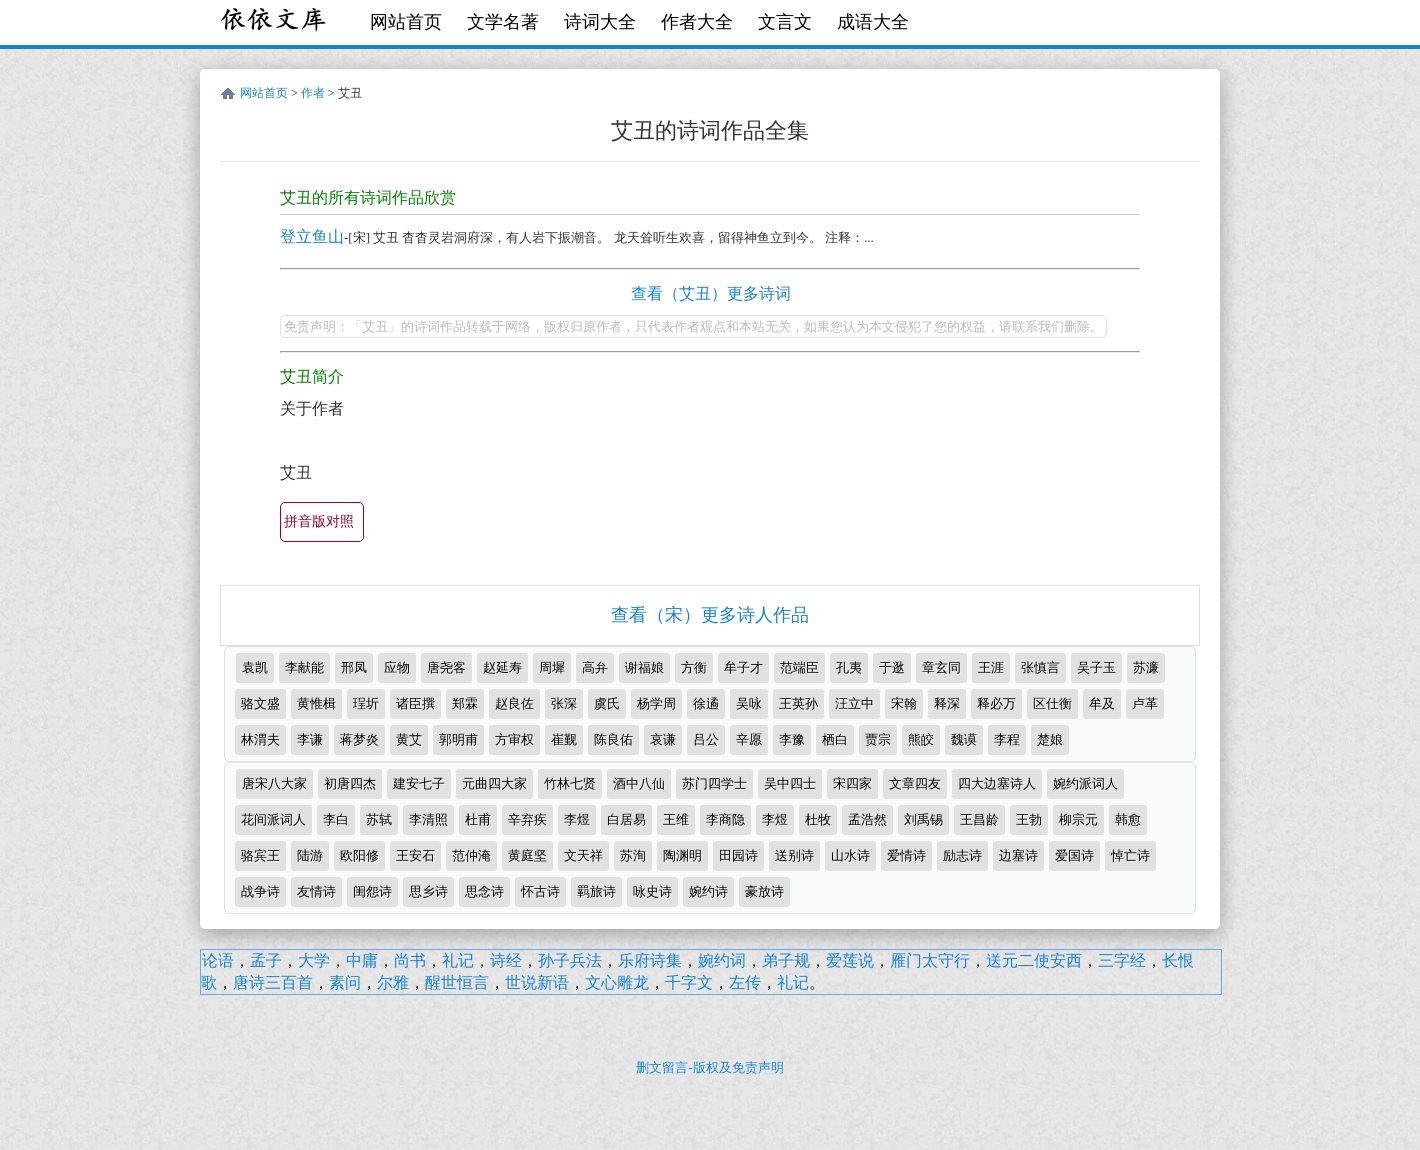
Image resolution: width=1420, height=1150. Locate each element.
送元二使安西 (1034, 960)
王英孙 (798, 703)
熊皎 (921, 739)
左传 (745, 982)
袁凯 (255, 667)
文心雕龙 (617, 982)
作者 (313, 93)
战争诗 (260, 891)
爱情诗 (906, 855)
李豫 (792, 739)
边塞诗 (1018, 855)
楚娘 (1050, 739)
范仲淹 (471, 855)
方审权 (514, 739)
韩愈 (1128, 819)
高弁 (595, 667)
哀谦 (663, 739)
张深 (564, 703)
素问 (345, 982)
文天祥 (583, 855)
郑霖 (465, 703)
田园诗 (738, 855)
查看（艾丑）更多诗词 (711, 293)
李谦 (310, 739)
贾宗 (878, 739)
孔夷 (849, 667)
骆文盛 (260, 703)
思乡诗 (428, 891)
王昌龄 (979, 819)
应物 (397, 667)
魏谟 (964, 739)
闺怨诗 (372, 891)
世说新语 (537, 982)
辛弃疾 (527, 819)
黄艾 (409, 739)
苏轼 (379, 819)
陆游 (310, 855)
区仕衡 (1052, 703)
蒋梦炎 (359, 739)
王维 (676, 819)
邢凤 (354, 667)
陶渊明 (682, 855)
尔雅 (393, 982)
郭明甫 (458, 739)
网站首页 (406, 22)
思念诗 (484, 891)
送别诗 (794, 855)
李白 (336, 819)
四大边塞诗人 (997, 783)
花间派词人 (273, 819)
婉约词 (722, 960)
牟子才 (743, 667)
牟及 (1102, 703)
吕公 (706, 739)
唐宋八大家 (274, 783)
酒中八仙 (639, 783)
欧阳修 (359, 855)
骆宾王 (260, 855)
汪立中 (854, 703)
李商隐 (725, 819)
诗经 (506, 960)
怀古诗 (540, 891)
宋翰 (904, 703)
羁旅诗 (596, 891)
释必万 (996, 703)
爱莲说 (850, 960)
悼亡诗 (1130, 855)
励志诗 (962, 855)
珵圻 (366, 703)
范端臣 (799, 667)
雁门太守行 (930, 960)
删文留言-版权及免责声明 (709, 1067)
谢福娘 (644, 667)
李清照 (428, 819)
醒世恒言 (457, 982)
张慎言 (1040, 667)
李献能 (304, 667)
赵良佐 (514, 703)
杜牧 (818, 819)
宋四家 (852, 783)
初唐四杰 (350, 783)
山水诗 (850, 855)
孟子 (266, 960)
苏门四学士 (714, 783)
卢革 (1145, 703)
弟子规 (786, 960)
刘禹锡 (923, 819)
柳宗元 (1078, 819)
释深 (947, 703)
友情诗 (316, 891)
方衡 (694, 667)
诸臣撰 (415, 703)
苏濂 (1146, 667)
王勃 (1029, 819)
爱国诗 (1074, 855)
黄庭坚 (527, 855)
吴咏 (749, 703)
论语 (218, 960)
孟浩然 (867, 819)
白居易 (626, 819)
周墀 (552, 667)
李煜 (577, 819)
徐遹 (706, 703)
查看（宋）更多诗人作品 (710, 615)
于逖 (892, 667)
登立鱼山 (312, 236)
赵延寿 (502, 667)
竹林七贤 (570, 783)
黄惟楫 (316, 703)
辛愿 (749, 739)
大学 (314, 960)
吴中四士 (790, 783)
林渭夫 (260, 739)
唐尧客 (446, 667)
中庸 (362, 960)
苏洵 (633, 855)
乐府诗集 (650, 960)
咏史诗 (652, 891)
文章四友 (915, 783)
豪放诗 (764, 891)
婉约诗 (708, 891)
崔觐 (564, 739)
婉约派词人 (1085, 783)
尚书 (410, 960)
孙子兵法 (570, 960)
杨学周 (656, 703)
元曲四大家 (494, 783)
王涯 (991, 667)
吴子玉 (1096, 667)
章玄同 (941, 667)
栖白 (835, 739)
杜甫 (478, 819)
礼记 (458, 960)
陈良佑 (613, 739)
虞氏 (607, 703)
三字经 (1122, 960)
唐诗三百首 (273, 982)
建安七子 (419, 783)
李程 (1007, 739)
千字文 (689, 982)
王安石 (415, 855)
